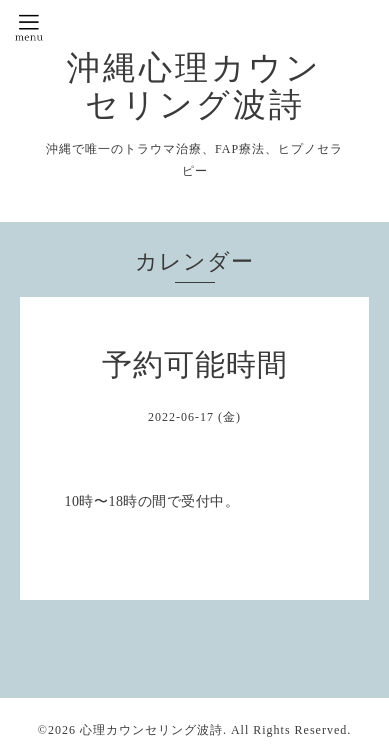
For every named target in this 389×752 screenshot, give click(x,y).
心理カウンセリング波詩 (151, 730)
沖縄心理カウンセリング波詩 (194, 86)
